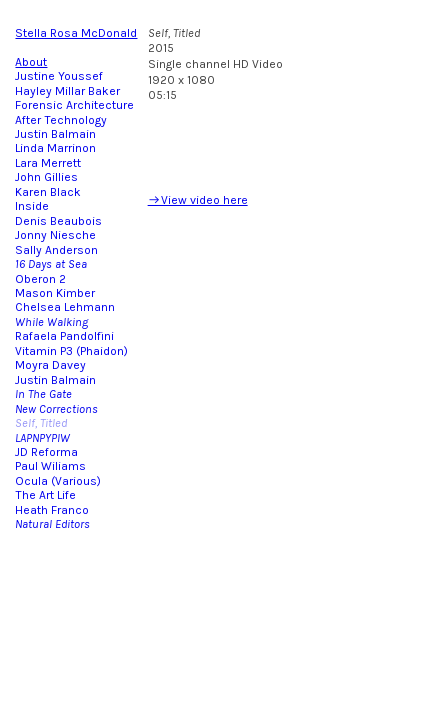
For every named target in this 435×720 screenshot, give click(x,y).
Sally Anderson (56, 250)
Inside (33, 206)
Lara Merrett (48, 163)
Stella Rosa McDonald (76, 33)
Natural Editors (52, 524)
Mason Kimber (55, 293)
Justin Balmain (55, 134)
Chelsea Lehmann (65, 307)
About (31, 62)
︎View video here (198, 200)
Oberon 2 (40, 279)
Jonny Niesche (55, 235)
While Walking (51, 322)
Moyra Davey (50, 365)
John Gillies (46, 177)
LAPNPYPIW (42, 438)
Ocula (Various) (58, 481)
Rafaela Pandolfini (64, 336)
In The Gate (43, 394)
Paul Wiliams (50, 466)
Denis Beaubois (58, 221)
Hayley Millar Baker (67, 91)
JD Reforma (46, 452)
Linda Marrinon (55, 148)
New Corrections (56, 409)
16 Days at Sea (51, 264)
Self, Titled (41, 423)
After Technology (61, 120)
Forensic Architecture (74, 105)
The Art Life (45, 495)
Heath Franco (52, 510)
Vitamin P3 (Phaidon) (71, 351)
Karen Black (48, 192)
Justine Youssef (59, 76)
